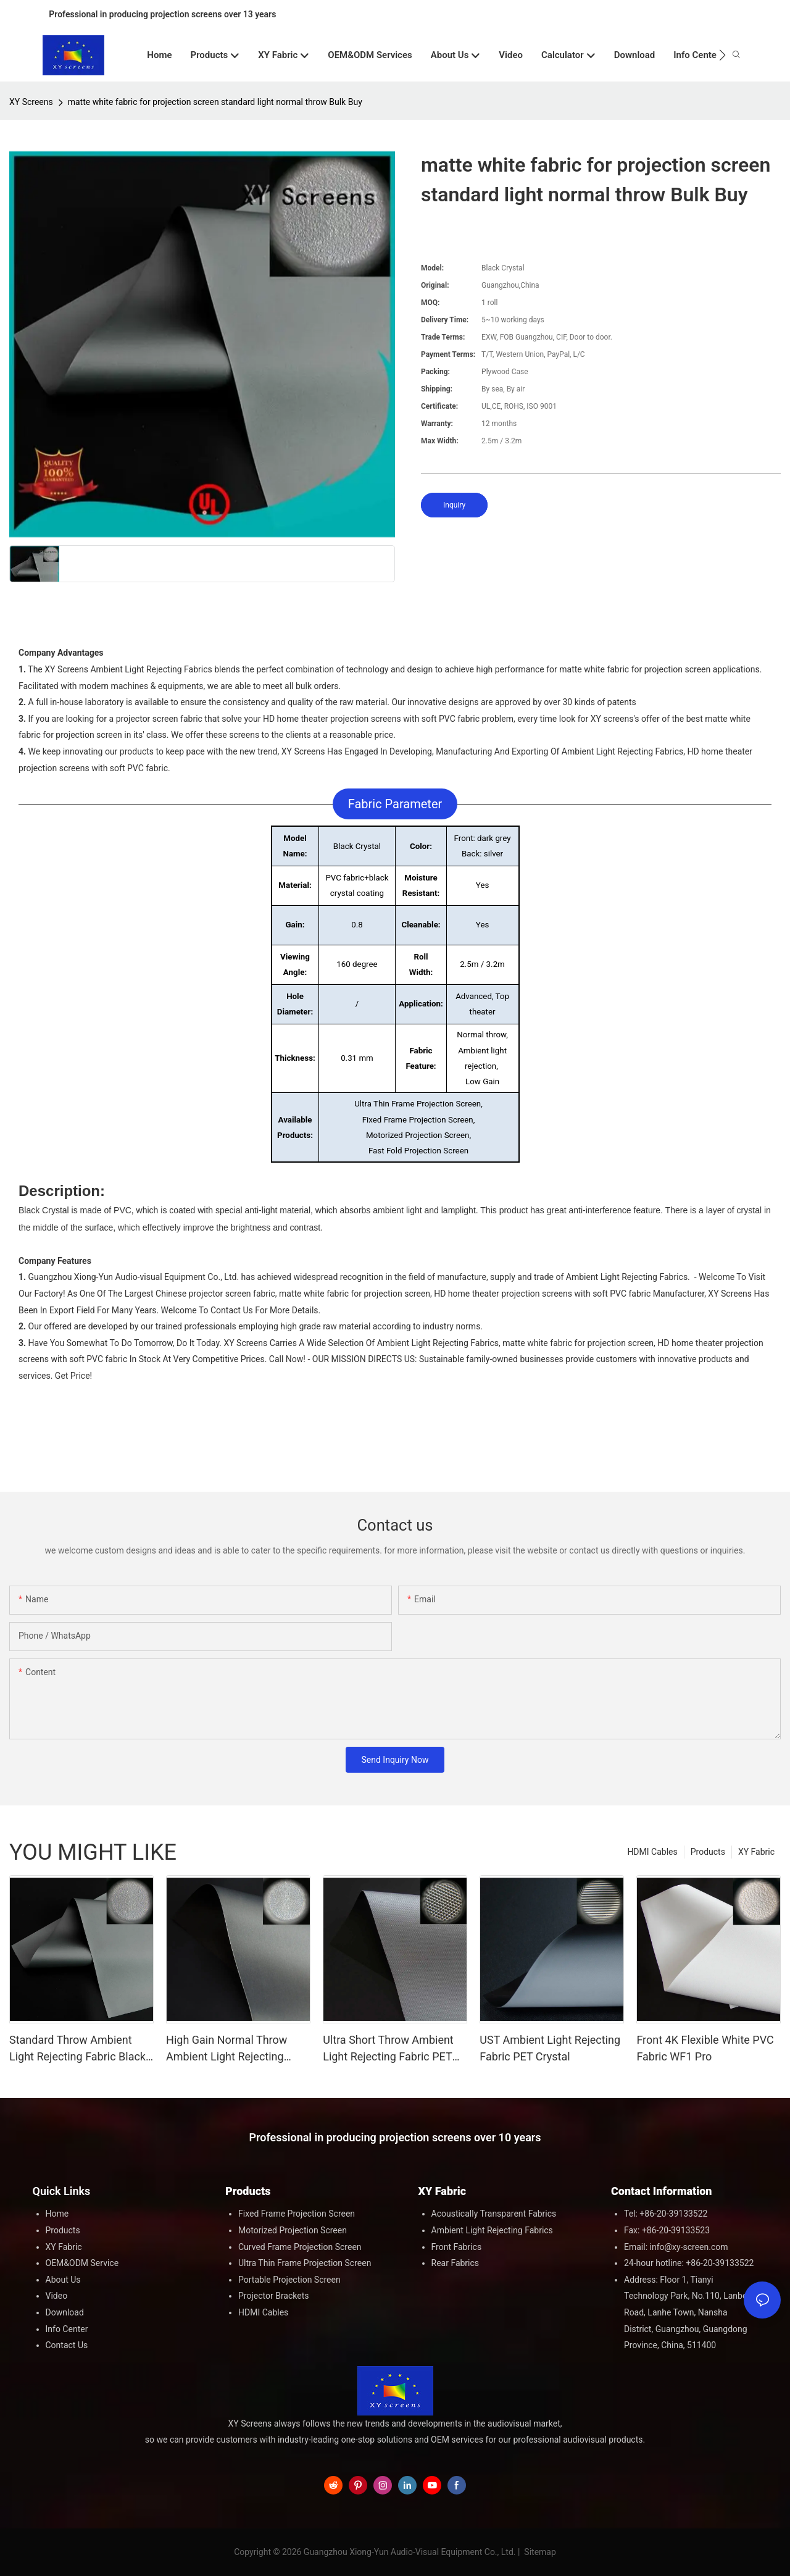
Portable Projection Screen (289, 2280)
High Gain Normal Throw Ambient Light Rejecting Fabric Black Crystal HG (226, 2049)
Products (708, 1852)
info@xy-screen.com (689, 2247)
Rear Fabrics (455, 2263)
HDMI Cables (652, 1852)
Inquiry (454, 505)
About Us (63, 2280)
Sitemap (539, 2552)
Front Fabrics (456, 2247)
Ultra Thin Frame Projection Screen (304, 2263)
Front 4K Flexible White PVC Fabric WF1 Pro (704, 2048)
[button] (722, 55)
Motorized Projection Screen (292, 2230)
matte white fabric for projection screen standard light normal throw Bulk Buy (215, 102)
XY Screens (31, 102)
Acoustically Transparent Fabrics (494, 2213)
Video (57, 2296)
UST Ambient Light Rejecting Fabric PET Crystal (550, 2048)
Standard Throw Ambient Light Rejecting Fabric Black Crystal (77, 2049)
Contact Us (67, 2345)
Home (57, 2213)
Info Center (67, 2329)
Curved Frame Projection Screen (300, 2247)
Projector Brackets (273, 2296)
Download (65, 2312)
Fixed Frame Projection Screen (296, 2213)
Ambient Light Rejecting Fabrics (492, 2230)
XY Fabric (756, 1852)
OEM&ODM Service (82, 2263)
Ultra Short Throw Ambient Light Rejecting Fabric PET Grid (388, 2049)
